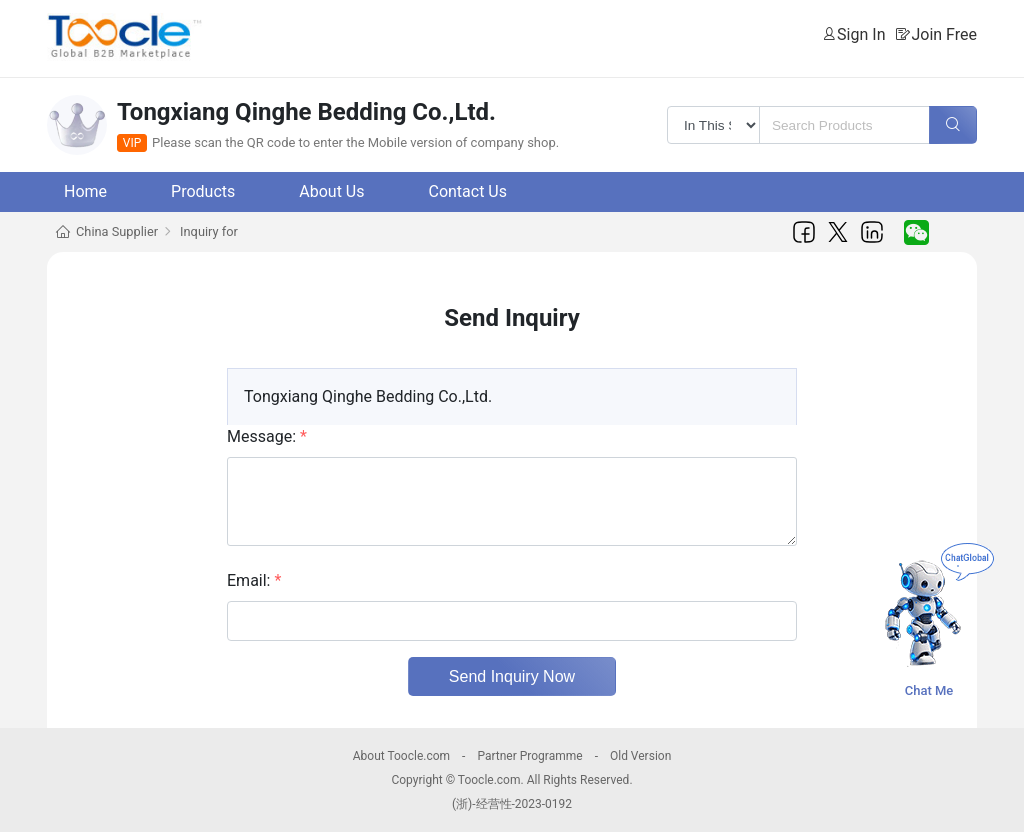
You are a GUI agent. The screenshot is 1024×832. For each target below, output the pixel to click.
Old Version (640, 756)
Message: (267, 436)
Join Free (944, 34)
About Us (331, 191)
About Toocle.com (401, 756)
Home (85, 191)
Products (203, 191)
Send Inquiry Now (512, 676)
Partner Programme (529, 756)
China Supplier (117, 231)
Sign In (861, 34)
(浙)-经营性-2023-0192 (512, 804)
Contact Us (467, 191)
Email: (254, 580)
